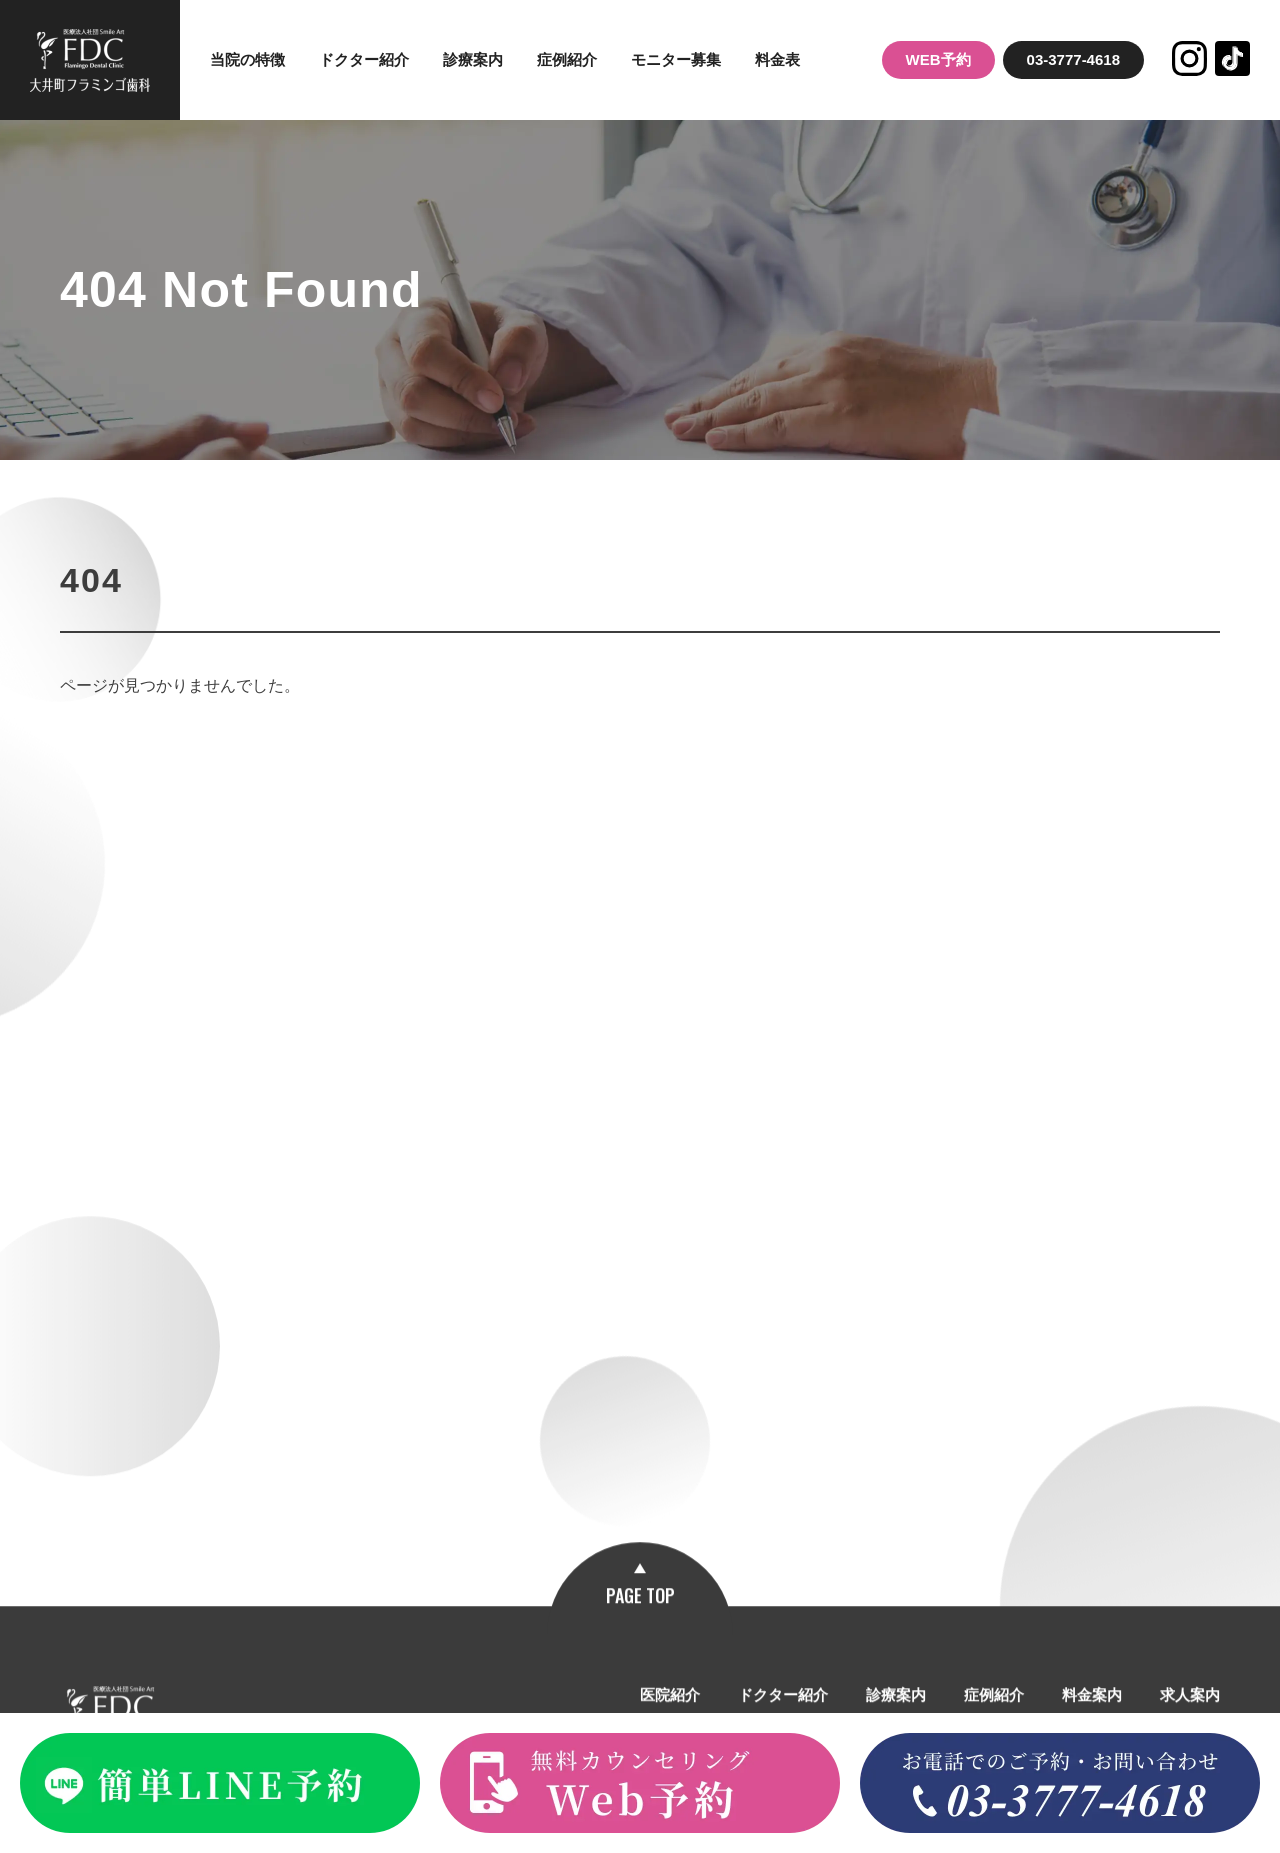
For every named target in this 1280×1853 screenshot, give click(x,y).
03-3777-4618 (1073, 59)
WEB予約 (938, 59)
